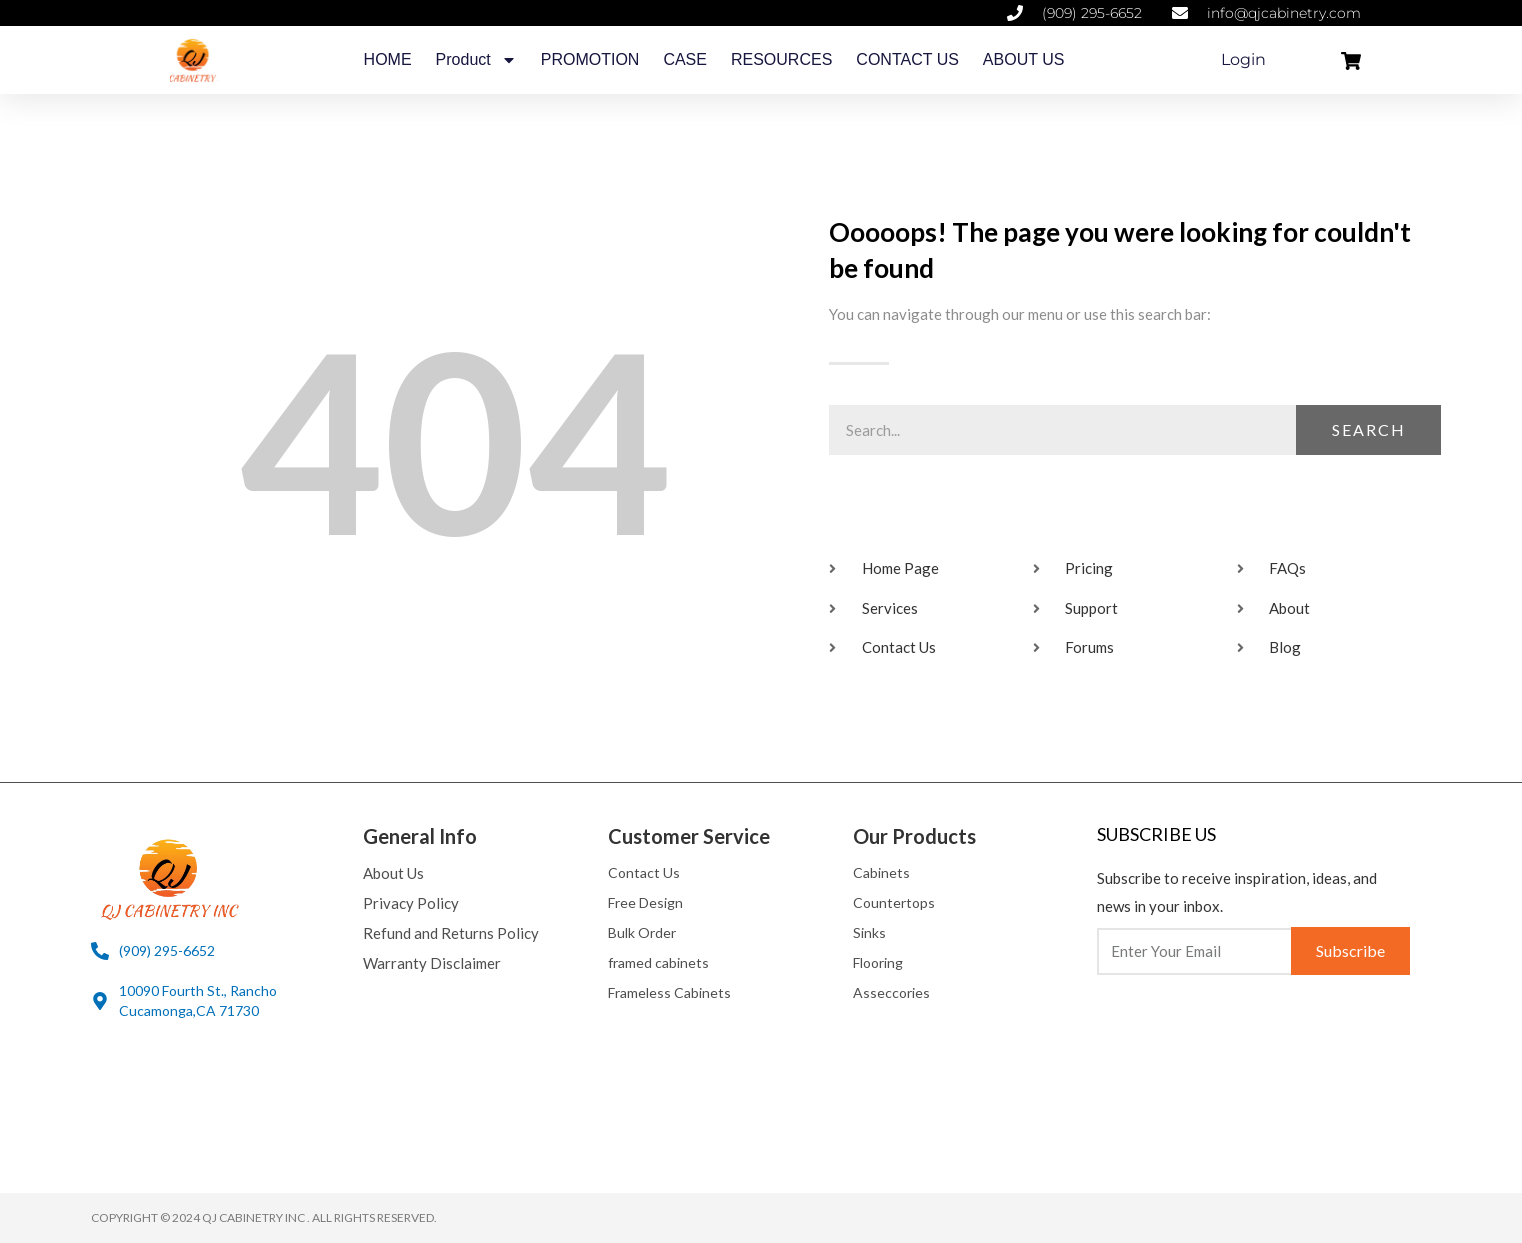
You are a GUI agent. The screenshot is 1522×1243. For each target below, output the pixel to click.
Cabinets (881, 872)
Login (1243, 59)
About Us (393, 873)
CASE (685, 59)
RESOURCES (781, 59)
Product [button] (476, 60)
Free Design (645, 902)
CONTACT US (907, 59)
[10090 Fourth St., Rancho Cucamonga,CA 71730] (100, 1001)
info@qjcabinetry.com (1284, 13)
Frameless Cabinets (669, 992)
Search (1369, 429)
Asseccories (891, 992)
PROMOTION (590, 59)
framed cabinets (658, 962)
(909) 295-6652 (1092, 13)
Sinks (869, 932)
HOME (388, 59)
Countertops (894, 902)
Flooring (878, 962)
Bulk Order (642, 932)
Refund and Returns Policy (451, 933)
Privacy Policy (411, 903)
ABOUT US (1024, 59)
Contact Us (644, 872)
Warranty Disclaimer (432, 963)
